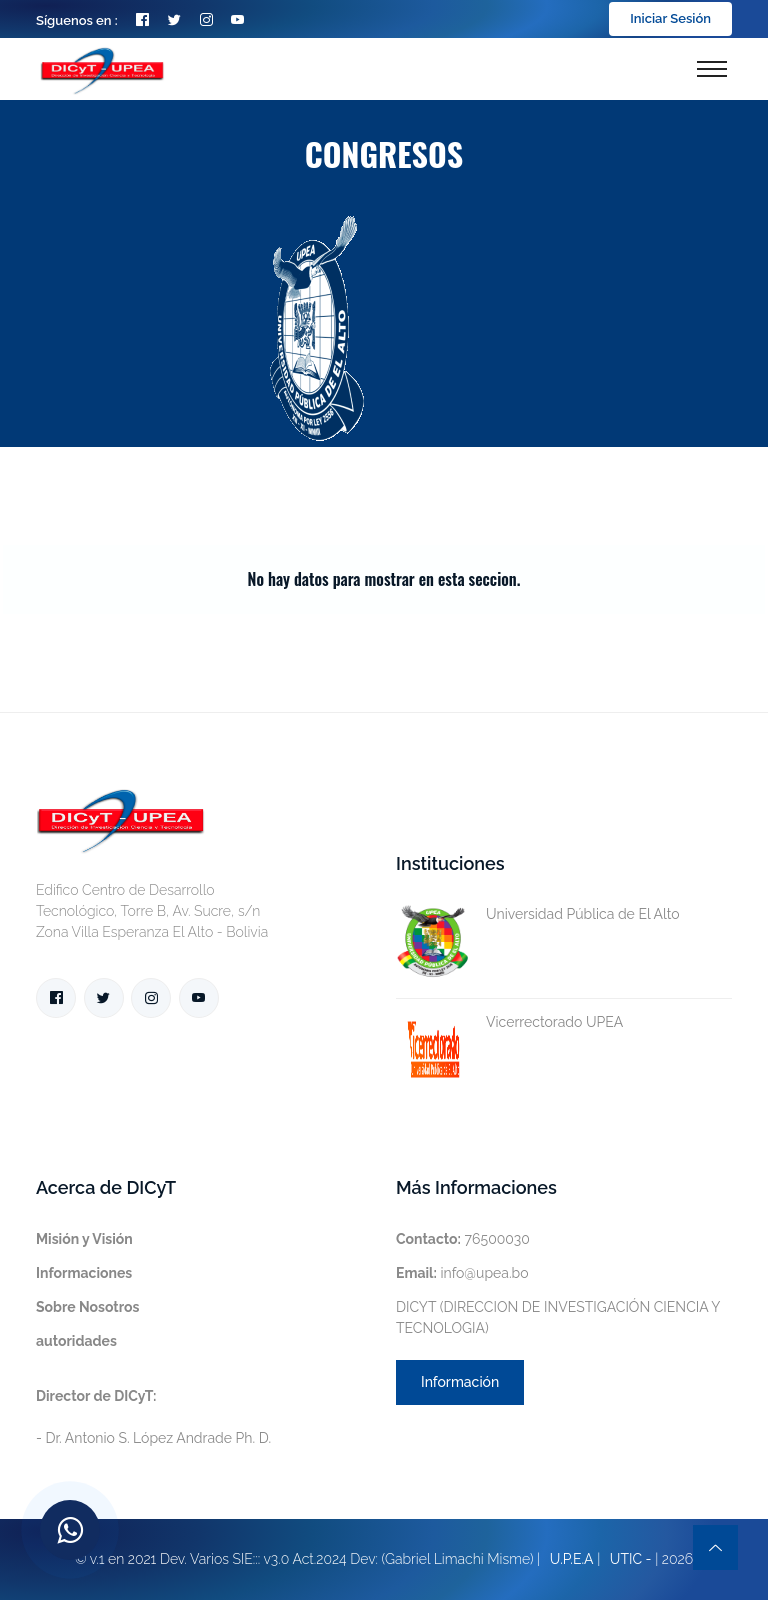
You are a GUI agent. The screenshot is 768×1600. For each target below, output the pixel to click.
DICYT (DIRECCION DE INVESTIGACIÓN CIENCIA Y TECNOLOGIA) (558, 1317)
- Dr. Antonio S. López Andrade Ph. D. (153, 1417)
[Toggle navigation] (712, 69)
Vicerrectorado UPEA (509, 1022)
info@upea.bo (462, 1273)
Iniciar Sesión (670, 18)
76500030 (463, 1239)
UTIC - (631, 1559)
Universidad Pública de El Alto (538, 914)
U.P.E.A (572, 1559)
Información (460, 1382)
